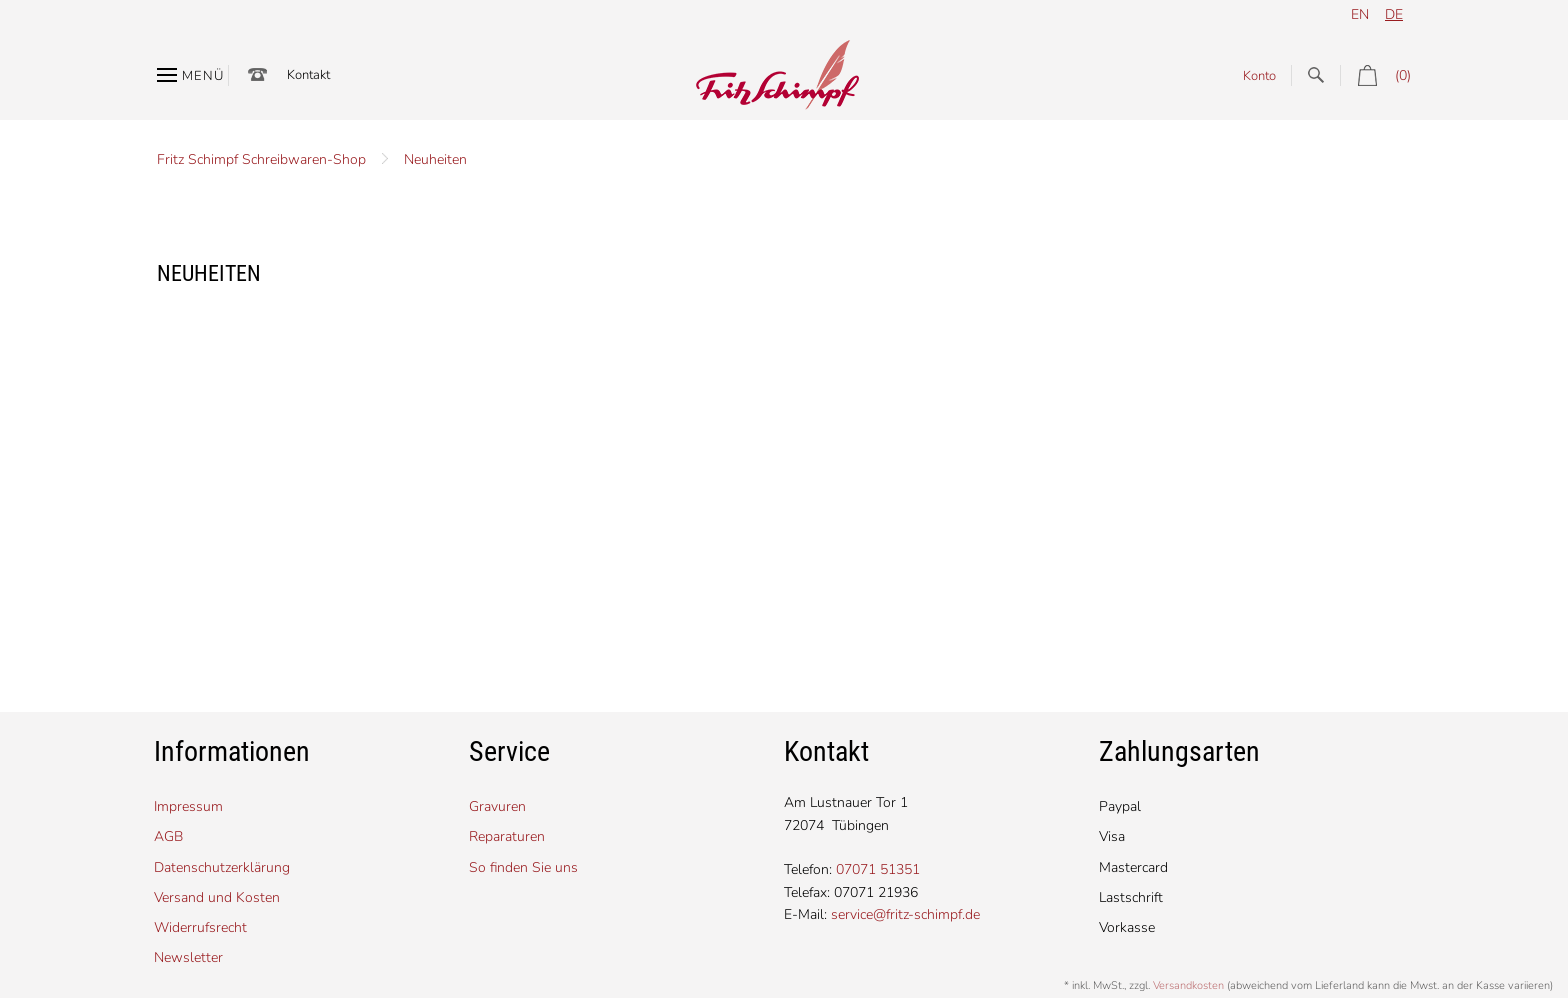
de (1394, 14)
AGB (168, 836)
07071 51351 (878, 869)
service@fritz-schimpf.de (905, 914)
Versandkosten (1188, 985)
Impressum (188, 806)
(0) (1375, 75)
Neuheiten (435, 159)
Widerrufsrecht (200, 927)
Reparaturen (507, 836)
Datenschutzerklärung (222, 867)
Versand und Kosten (217, 897)
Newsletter (188, 957)
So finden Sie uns (523, 867)
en (1360, 14)
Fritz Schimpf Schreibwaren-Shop (261, 159)
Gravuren (497, 806)
